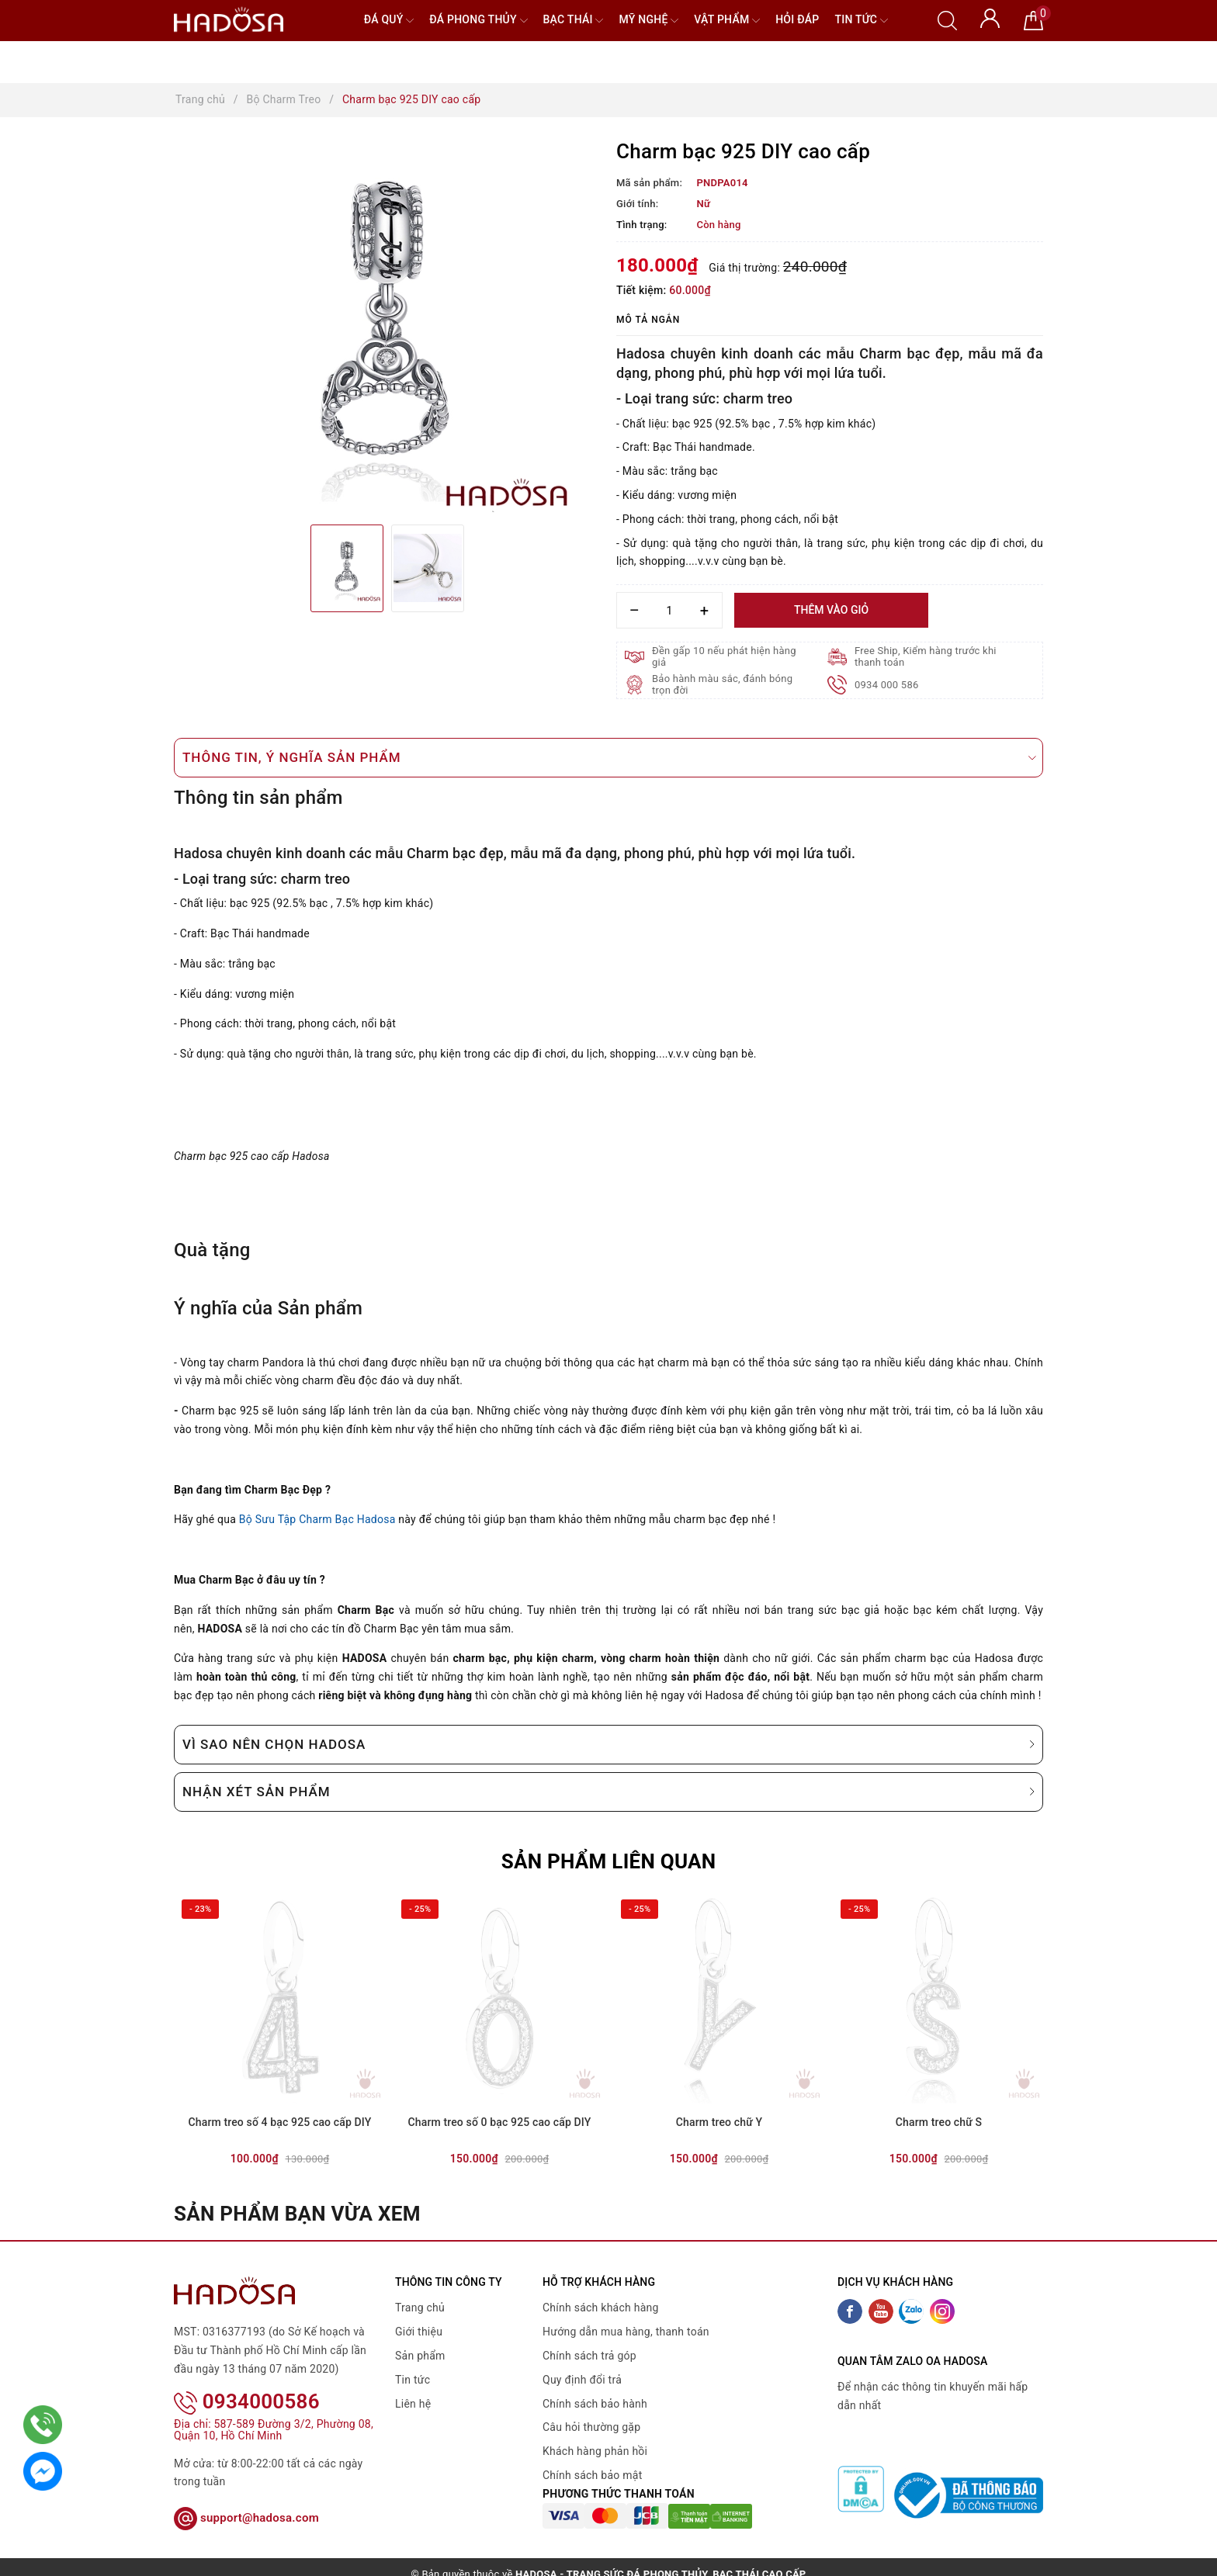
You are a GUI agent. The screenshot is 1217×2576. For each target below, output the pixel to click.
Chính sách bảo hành (595, 2404)
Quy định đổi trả (582, 2379)
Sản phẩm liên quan (608, 1861)
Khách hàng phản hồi (595, 2451)
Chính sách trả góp (589, 2355)
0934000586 (247, 2381)
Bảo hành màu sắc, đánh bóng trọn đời (722, 684)
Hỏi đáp (797, 19)
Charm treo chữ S (939, 2122)
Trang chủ (420, 2307)
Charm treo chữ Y (719, 2122)
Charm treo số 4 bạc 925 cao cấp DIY (280, 2122)
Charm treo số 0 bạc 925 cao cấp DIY (499, 2122)
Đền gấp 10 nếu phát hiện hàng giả (724, 656)
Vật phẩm (727, 20)
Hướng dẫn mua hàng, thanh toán (626, 2331)
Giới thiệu (418, 2331)
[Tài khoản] (990, 17)
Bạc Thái (573, 20)
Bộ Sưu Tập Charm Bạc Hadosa (317, 1519)
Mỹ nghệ (648, 20)
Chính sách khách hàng (601, 2307)
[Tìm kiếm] (947, 19)
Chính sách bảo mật (592, 2475)
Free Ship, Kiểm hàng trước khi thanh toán (926, 656)
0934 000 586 (887, 685)
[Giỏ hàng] (1033, 19)
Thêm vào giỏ (831, 610)
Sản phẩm (420, 2355)
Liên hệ (413, 2404)
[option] (387, 326)
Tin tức (861, 20)
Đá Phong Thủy (478, 20)
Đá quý (389, 20)
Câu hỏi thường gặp (591, 2427)
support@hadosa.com (246, 2498)
